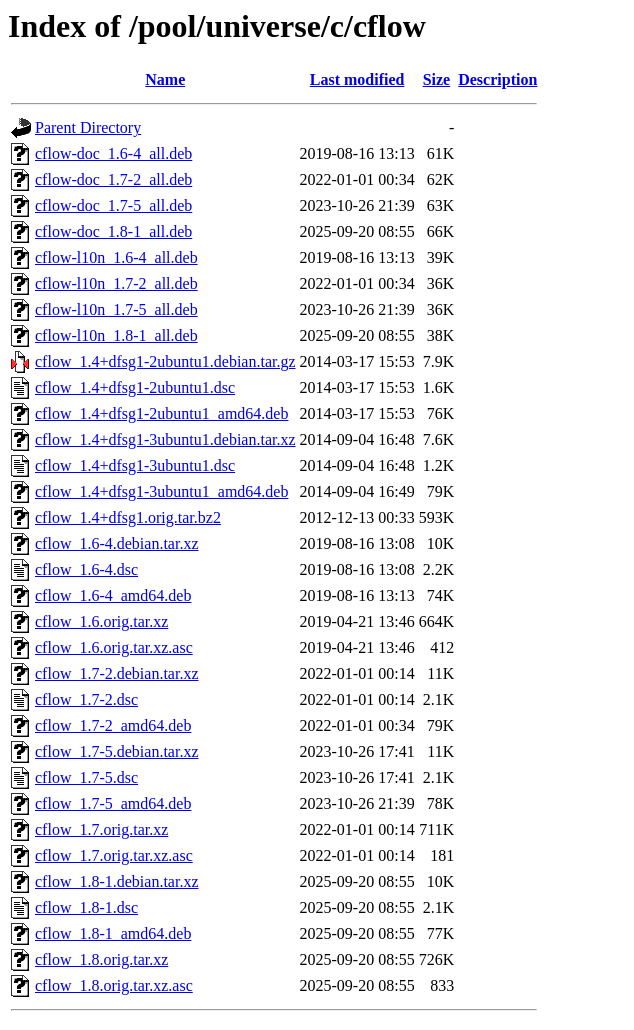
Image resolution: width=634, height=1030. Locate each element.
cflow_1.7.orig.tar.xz (101, 829)
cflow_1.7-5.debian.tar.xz (117, 751)
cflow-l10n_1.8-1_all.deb (116, 335)
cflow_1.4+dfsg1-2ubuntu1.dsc (135, 387)
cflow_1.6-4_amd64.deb (113, 595)
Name (165, 79)
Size (437, 79)
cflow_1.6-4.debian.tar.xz (117, 543)
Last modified (357, 79)
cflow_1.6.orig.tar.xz (101, 621)
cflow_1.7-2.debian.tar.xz (117, 673)
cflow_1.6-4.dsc (86, 569)
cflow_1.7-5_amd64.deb (113, 803)
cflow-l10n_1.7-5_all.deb (116, 309)
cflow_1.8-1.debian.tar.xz (117, 881)
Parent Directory (88, 127)
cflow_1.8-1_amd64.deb (113, 933)
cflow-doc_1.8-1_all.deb (113, 231)
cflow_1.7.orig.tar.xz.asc (114, 855)
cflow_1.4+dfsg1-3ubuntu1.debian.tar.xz (165, 439)
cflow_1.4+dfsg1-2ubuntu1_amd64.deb (161, 413)
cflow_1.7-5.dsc (86, 777)
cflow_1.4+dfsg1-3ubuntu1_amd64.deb (161, 491)
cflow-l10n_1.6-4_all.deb (116, 257)
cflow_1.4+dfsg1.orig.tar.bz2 (128, 517)
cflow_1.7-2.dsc (86, 699)
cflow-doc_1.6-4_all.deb (113, 153)
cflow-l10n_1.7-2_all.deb (116, 283)
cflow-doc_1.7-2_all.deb (113, 179)
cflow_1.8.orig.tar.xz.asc (114, 985)
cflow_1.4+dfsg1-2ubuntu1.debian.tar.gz (165, 361)
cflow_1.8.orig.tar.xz (101, 959)
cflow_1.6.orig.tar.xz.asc (114, 647)
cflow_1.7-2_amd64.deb (113, 725)
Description (497, 79)
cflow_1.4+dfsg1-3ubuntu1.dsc (135, 465)
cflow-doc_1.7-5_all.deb (113, 205)
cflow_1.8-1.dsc (86, 907)
